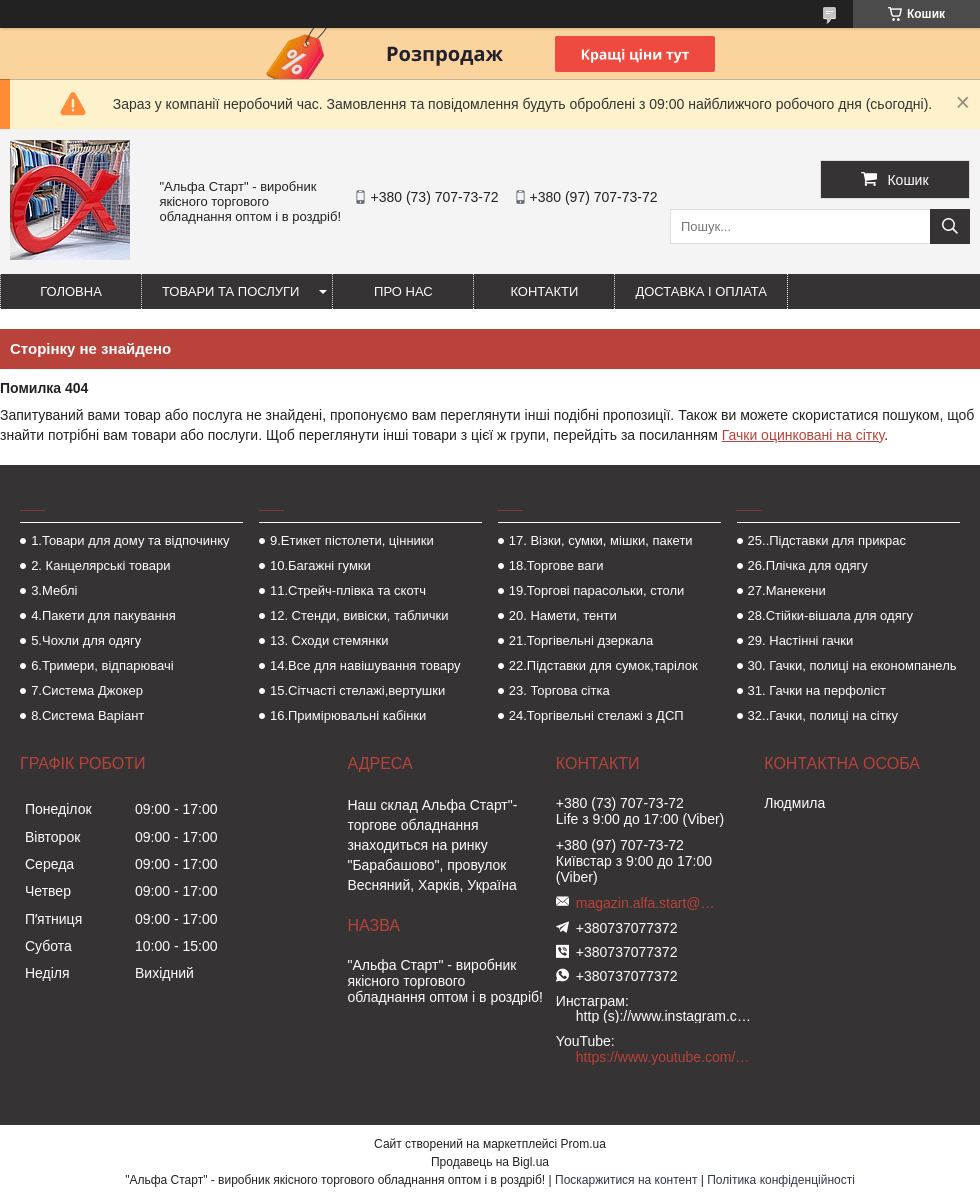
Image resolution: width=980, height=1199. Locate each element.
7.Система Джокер (87, 690)
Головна (71, 291)
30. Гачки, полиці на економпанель (852, 665)
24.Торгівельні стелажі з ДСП (596, 715)
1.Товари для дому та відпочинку (130, 540)
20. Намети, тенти (563, 615)
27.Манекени (787, 590)
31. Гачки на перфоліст (817, 690)
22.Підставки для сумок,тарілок (603, 665)
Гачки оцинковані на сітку (803, 435)
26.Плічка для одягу (808, 565)
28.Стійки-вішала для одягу (830, 615)
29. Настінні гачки (801, 640)
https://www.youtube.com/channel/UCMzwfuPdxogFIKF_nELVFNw (665, 1057)
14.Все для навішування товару (365, 665)
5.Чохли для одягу (86, 640)
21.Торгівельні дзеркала (581, 640)
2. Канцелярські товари (100, 565)
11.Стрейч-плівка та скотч (348, 590)
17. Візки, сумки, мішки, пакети (601, 540)
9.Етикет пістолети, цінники (352, 540)
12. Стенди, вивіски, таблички (359, 615)
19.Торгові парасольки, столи (597, 590)
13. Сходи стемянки (329, 640)
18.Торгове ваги (556, 565)
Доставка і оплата (701, 291)
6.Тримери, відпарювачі (102, 665)
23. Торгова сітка (559, 690)
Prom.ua (583, 1144)
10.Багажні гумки (320, 565)
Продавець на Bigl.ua (490, 1162)
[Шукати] (950, 226)
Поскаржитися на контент (626, 1180)
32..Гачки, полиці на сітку (823, 715)
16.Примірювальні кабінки (348, 715)
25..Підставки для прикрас (827, 540)
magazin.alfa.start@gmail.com (646, 903)
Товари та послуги (230, 291)
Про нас (403, 291)
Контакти (544, 291)
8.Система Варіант (87, 715)
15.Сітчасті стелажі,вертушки (357, 690)
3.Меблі (54, 590)
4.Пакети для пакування (103, 615)
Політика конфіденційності (781, 1180)
